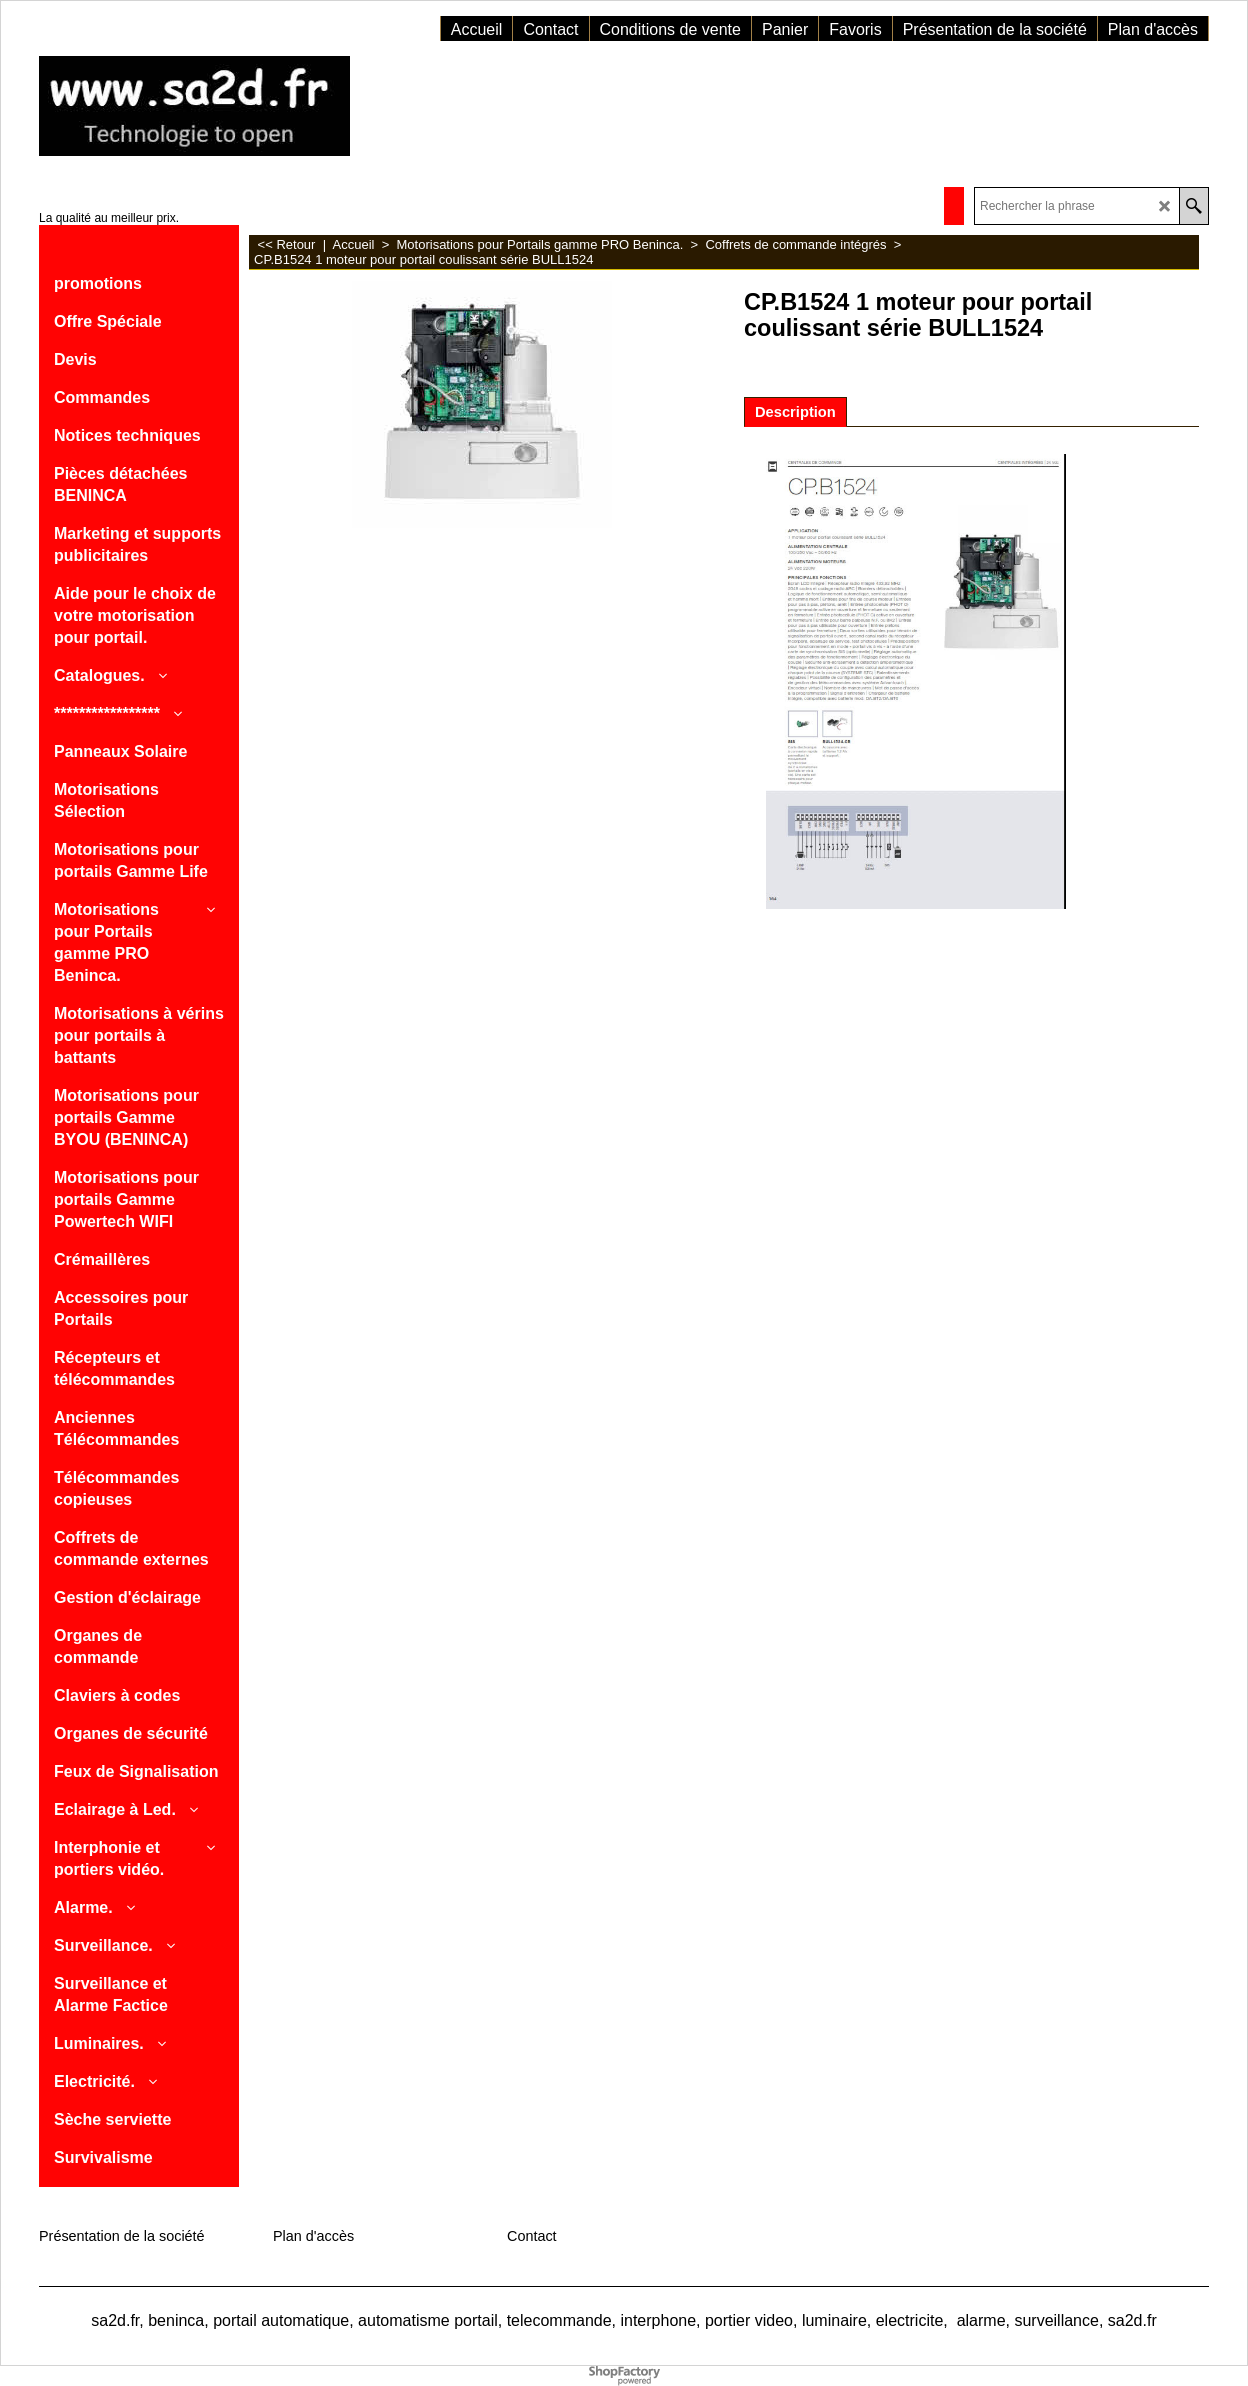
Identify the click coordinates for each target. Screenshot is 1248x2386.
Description (795, 412)
